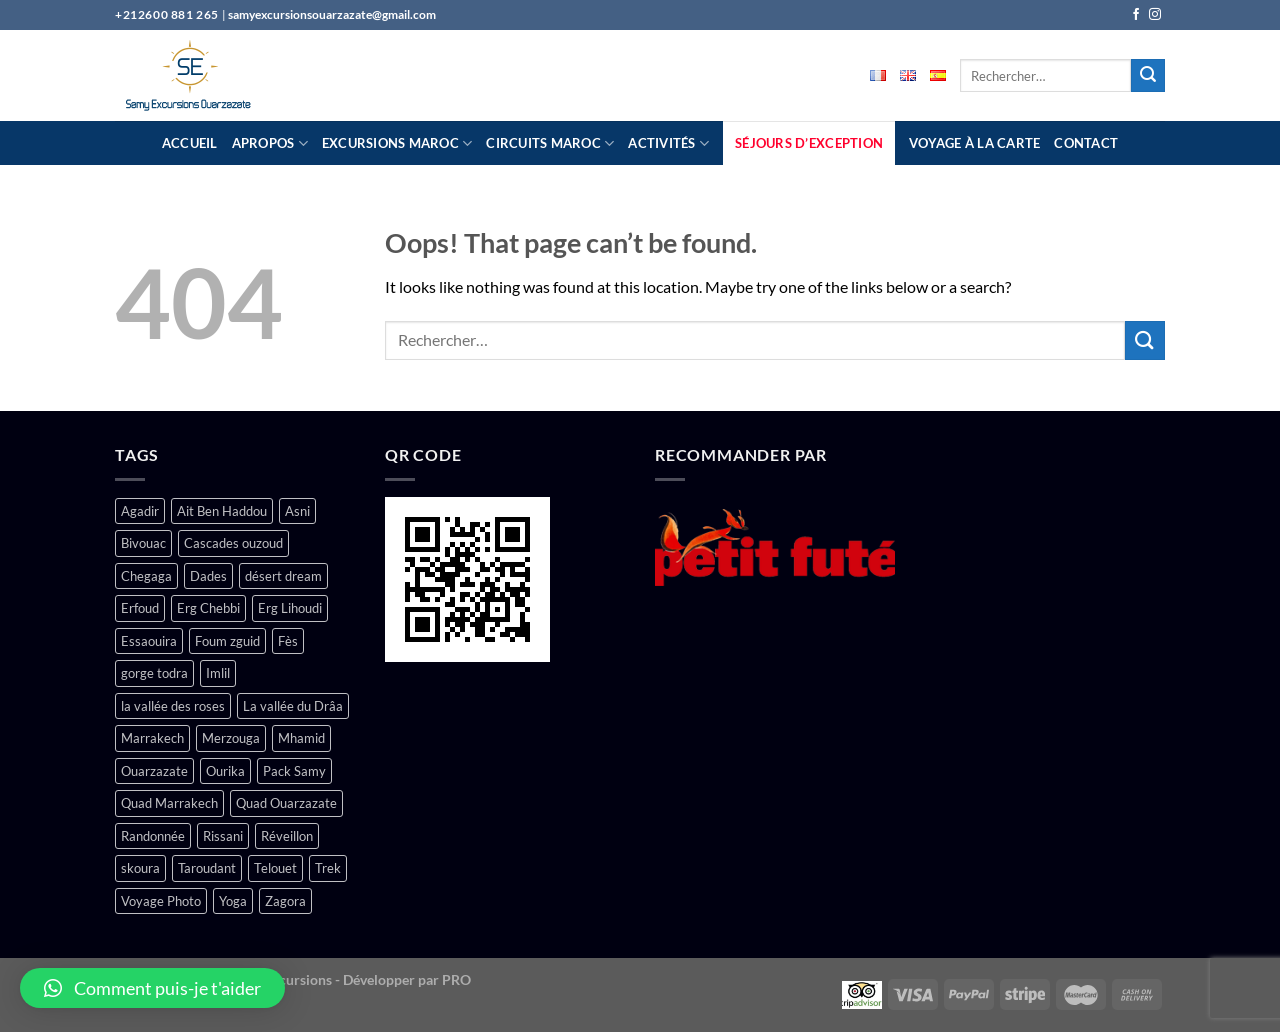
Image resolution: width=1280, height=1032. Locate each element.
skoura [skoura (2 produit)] (140, 868)
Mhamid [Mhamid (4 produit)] (301, 738)
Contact (1086, 143)
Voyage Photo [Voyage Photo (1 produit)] (161, 901)
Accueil (190, 143)
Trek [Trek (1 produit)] (328, 868)
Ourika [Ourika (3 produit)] (225, 771)
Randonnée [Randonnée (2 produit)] (153, 836)
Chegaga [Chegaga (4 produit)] (146, 576)
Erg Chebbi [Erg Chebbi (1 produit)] (208, 608)
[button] (152, 988)
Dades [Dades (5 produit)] (208, 576)
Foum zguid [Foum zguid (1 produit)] (227, 641)
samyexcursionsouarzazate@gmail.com (332, 14)
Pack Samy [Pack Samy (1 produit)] (294, 771)
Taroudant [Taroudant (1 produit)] (207, 868)
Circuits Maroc (550, 143)
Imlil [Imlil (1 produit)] (218, 673)
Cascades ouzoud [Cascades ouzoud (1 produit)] (233, 543)
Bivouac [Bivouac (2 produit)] (143, 543)
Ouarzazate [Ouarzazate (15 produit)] (154, 771)
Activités (668, 143)
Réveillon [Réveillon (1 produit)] (287, 836)
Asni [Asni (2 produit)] (297, 511)
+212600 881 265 (168, 14)
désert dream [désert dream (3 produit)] (283, 576)
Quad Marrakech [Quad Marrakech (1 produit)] (169, 803)
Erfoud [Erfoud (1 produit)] (140, 608)
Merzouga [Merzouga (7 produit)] (231, 738)
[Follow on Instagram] (1155, 15)
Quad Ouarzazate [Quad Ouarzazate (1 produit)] (286, 803)
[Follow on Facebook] (1136, 15)
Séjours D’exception (809, 143)
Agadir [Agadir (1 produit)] (140, 511)
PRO (456, 979)
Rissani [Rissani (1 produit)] (223, 836)
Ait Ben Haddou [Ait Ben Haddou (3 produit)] (222, 511)
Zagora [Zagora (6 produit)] (285, 901)
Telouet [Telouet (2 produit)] (275, 868)
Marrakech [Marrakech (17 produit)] (152, 738)
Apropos (270, 143)
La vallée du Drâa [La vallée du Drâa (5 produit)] (293, 706)
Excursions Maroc (397, 143)
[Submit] (1148, 76)
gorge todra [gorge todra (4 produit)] (154, 673)
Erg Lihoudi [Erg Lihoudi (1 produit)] (290, 608)
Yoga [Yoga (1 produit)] (233, 901)
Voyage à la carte (974, 143)
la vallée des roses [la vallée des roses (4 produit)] (173, 706)
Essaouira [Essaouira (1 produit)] (149, 641)
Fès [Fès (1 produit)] (288, 641)
